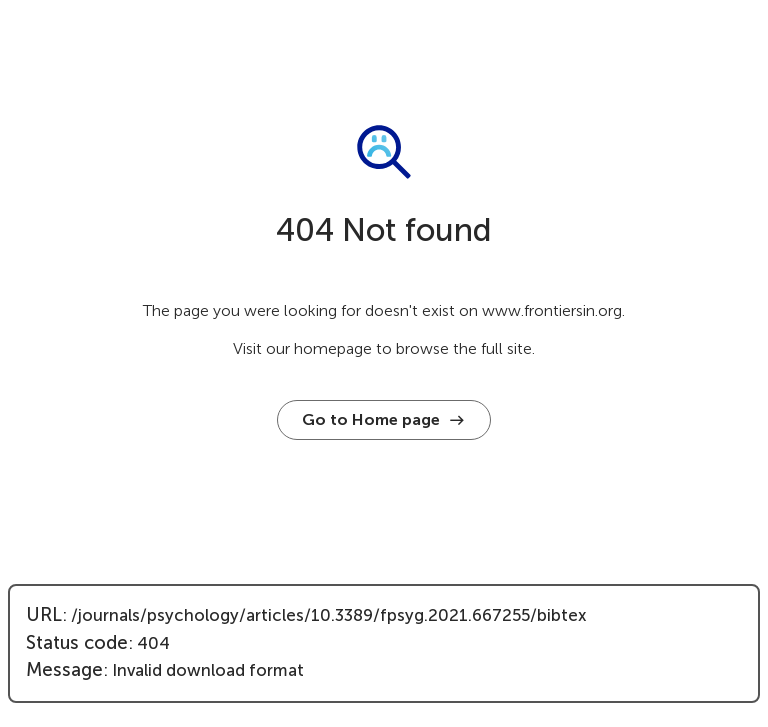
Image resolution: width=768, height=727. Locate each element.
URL (44, 615)
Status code (77, 643)
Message (64, 670)
